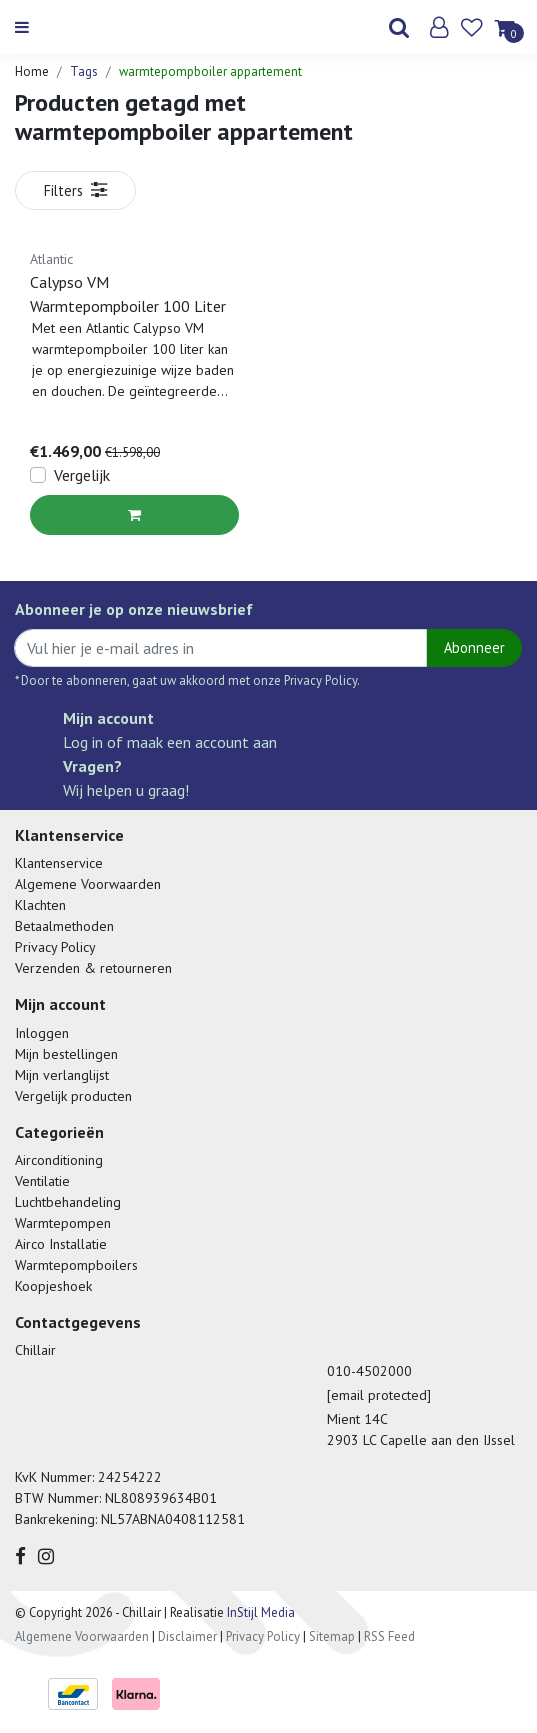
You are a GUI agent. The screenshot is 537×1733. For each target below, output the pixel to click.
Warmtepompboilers (76, 1265)
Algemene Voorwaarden (88, 884)
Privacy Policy (55, 947)
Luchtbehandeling (68, 1202)
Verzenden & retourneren (93, 968)
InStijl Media (259, 1612)
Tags (84, 71)
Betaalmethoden (64, 926)
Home (32, 71)
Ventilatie (42, 1181)
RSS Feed (389, 1636)
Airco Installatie (61, 1244)
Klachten (40, 905)
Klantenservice (59, 863)
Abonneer (474, 647)
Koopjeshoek (53, 1286)
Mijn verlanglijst (62, 1075)
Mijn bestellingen (66, 1054)
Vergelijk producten (73, 1096)
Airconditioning (59, 1160)
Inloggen (42, 1033)
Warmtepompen (63, 1223)
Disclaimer (187, 1636)
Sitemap (332, 1636)
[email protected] (379, 1395)
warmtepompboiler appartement (210, 71)
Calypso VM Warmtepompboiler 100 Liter (128, 294)
